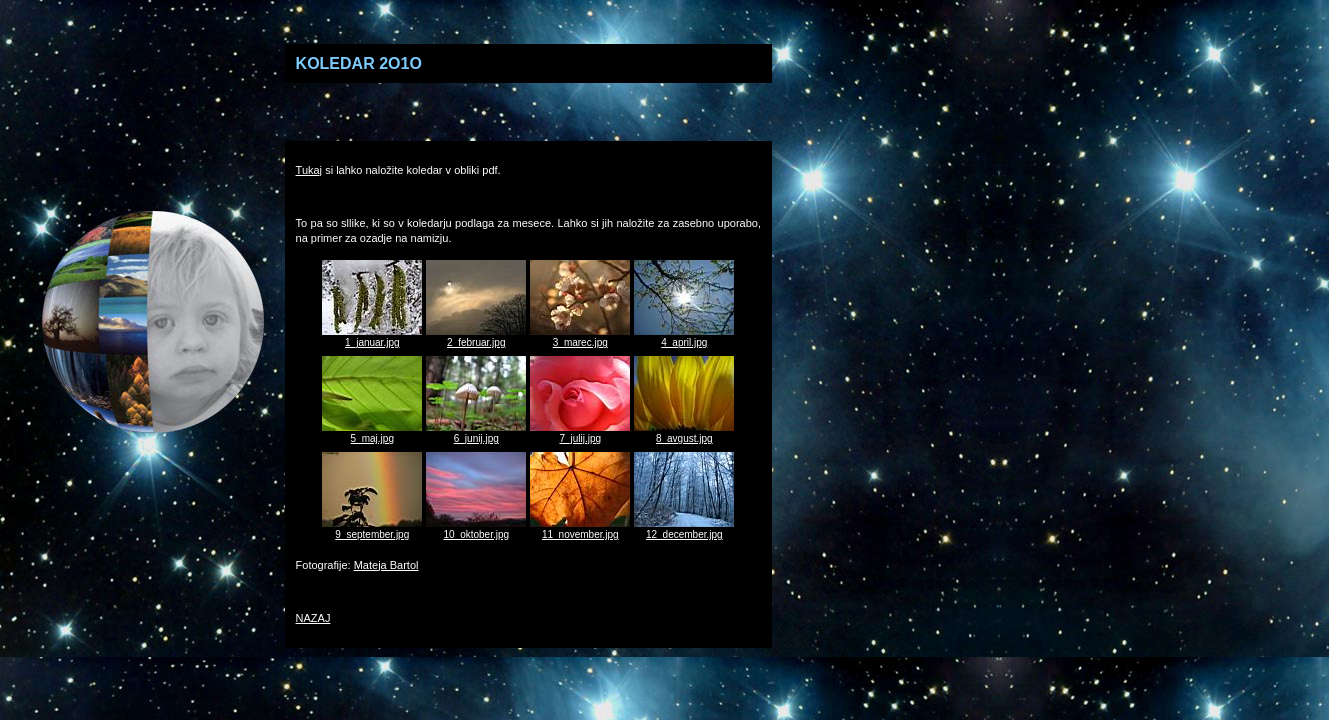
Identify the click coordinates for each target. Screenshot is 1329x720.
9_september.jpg (372, 529)
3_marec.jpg (580, 337)
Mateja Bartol (386, 565)
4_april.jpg (684, 337)
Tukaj (309, 170)
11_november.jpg (580, 529)
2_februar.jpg (476, 337)
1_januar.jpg (372, 337)
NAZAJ (313, 618)
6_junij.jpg (476, 433)
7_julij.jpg (580, 433)
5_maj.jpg (372, 433)
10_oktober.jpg (476, 529)
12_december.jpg (684, 529)
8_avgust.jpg (684, 433)
